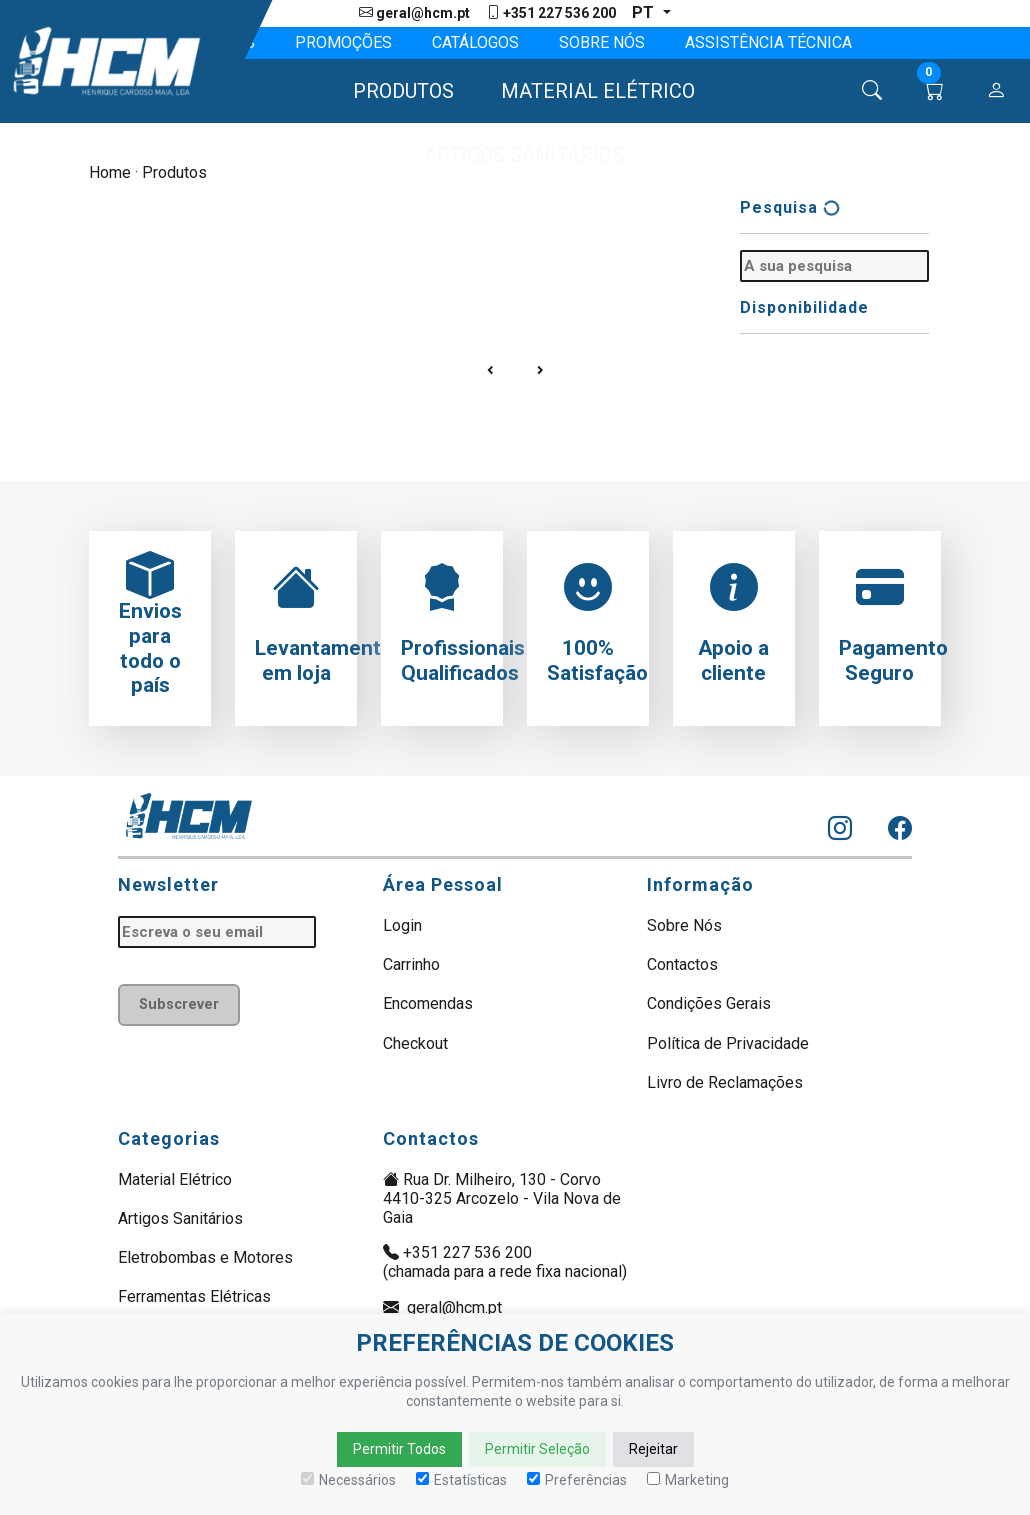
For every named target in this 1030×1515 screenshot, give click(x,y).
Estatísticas (461, 1480)
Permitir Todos (399, 1449)
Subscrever (179, 1004)
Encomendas (428, 1003)
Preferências (577, 1480)
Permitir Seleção (537, 1449)
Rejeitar (653, 1449)
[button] (394, 91)
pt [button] (645, 12)
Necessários (348, 1480)
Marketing (688, 1480)
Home (110, 172)
